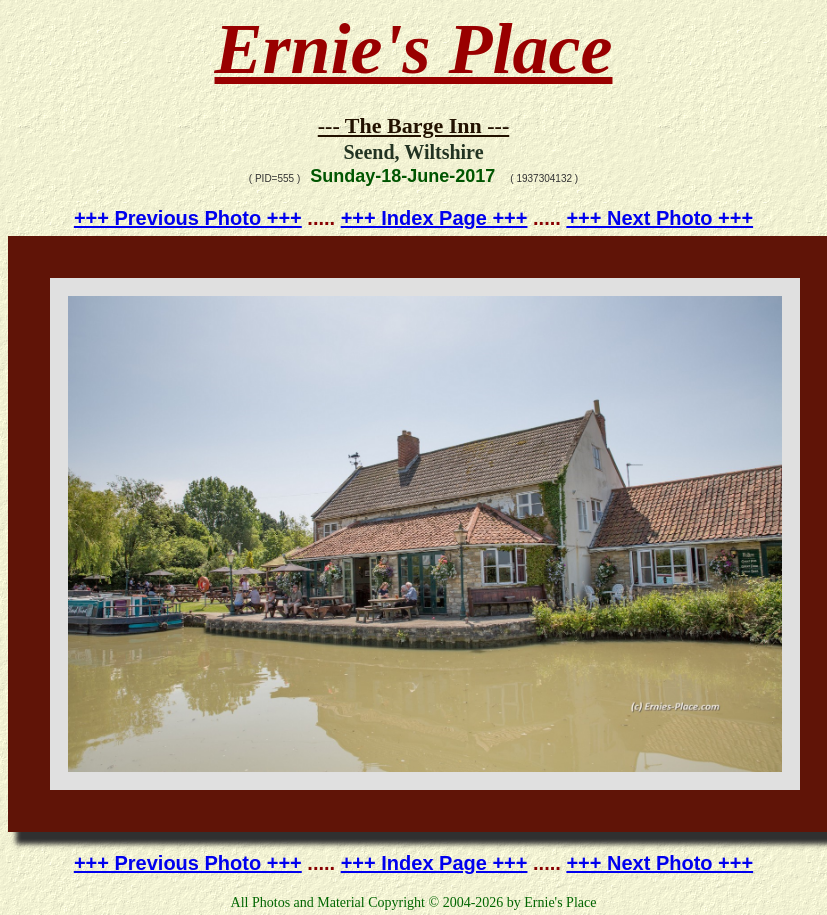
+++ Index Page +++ (434, 218)
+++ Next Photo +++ (659, 218)
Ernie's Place (414, 49)
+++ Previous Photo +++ (188, 218)
